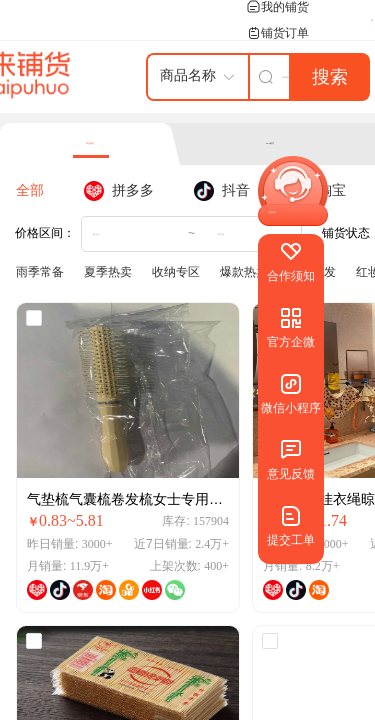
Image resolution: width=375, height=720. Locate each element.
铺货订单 (278, 33)
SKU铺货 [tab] (270, 143)
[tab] (40, 191)
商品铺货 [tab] (90, 143)
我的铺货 (278, 7)
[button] (267, 212)
